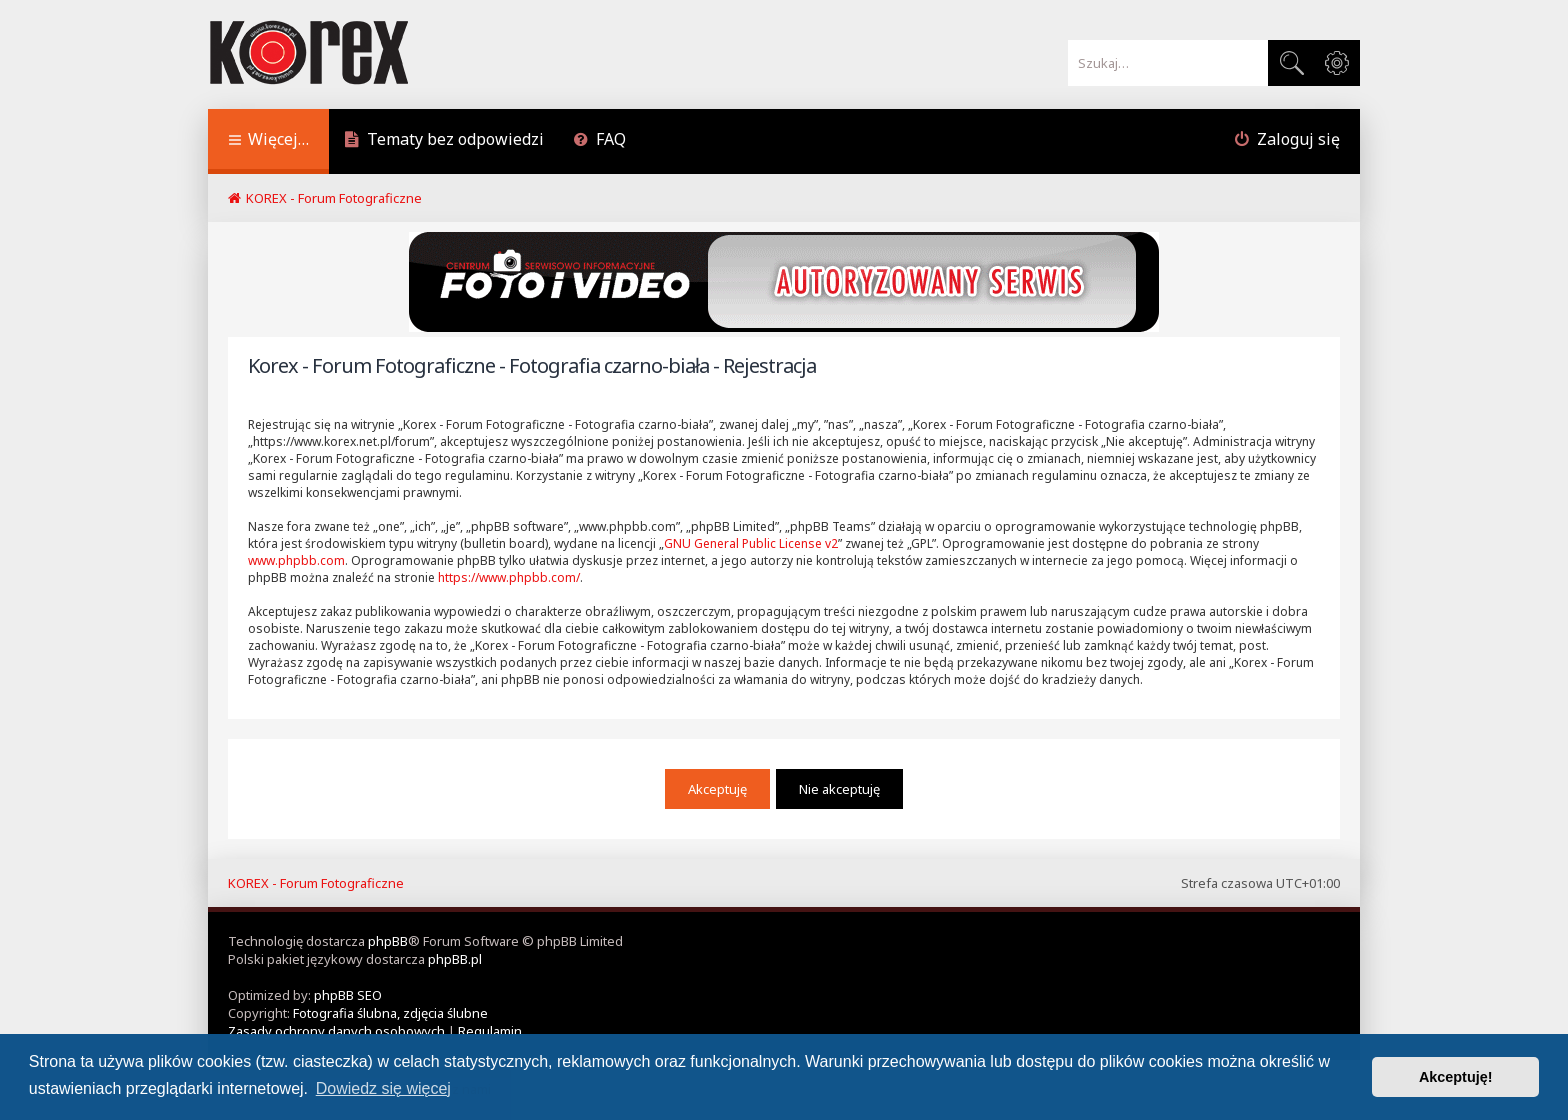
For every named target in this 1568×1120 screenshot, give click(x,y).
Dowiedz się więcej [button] (383, 1088)
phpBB (388, 941)
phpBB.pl (455, 959)
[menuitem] (444, 141)
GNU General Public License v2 (751, 543)
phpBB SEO (348, 995)
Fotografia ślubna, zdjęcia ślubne (390, 1013)
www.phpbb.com (296, 560)
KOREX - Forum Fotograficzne (316, 883)
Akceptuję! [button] (1456, 1077)
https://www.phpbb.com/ (509, 577)
